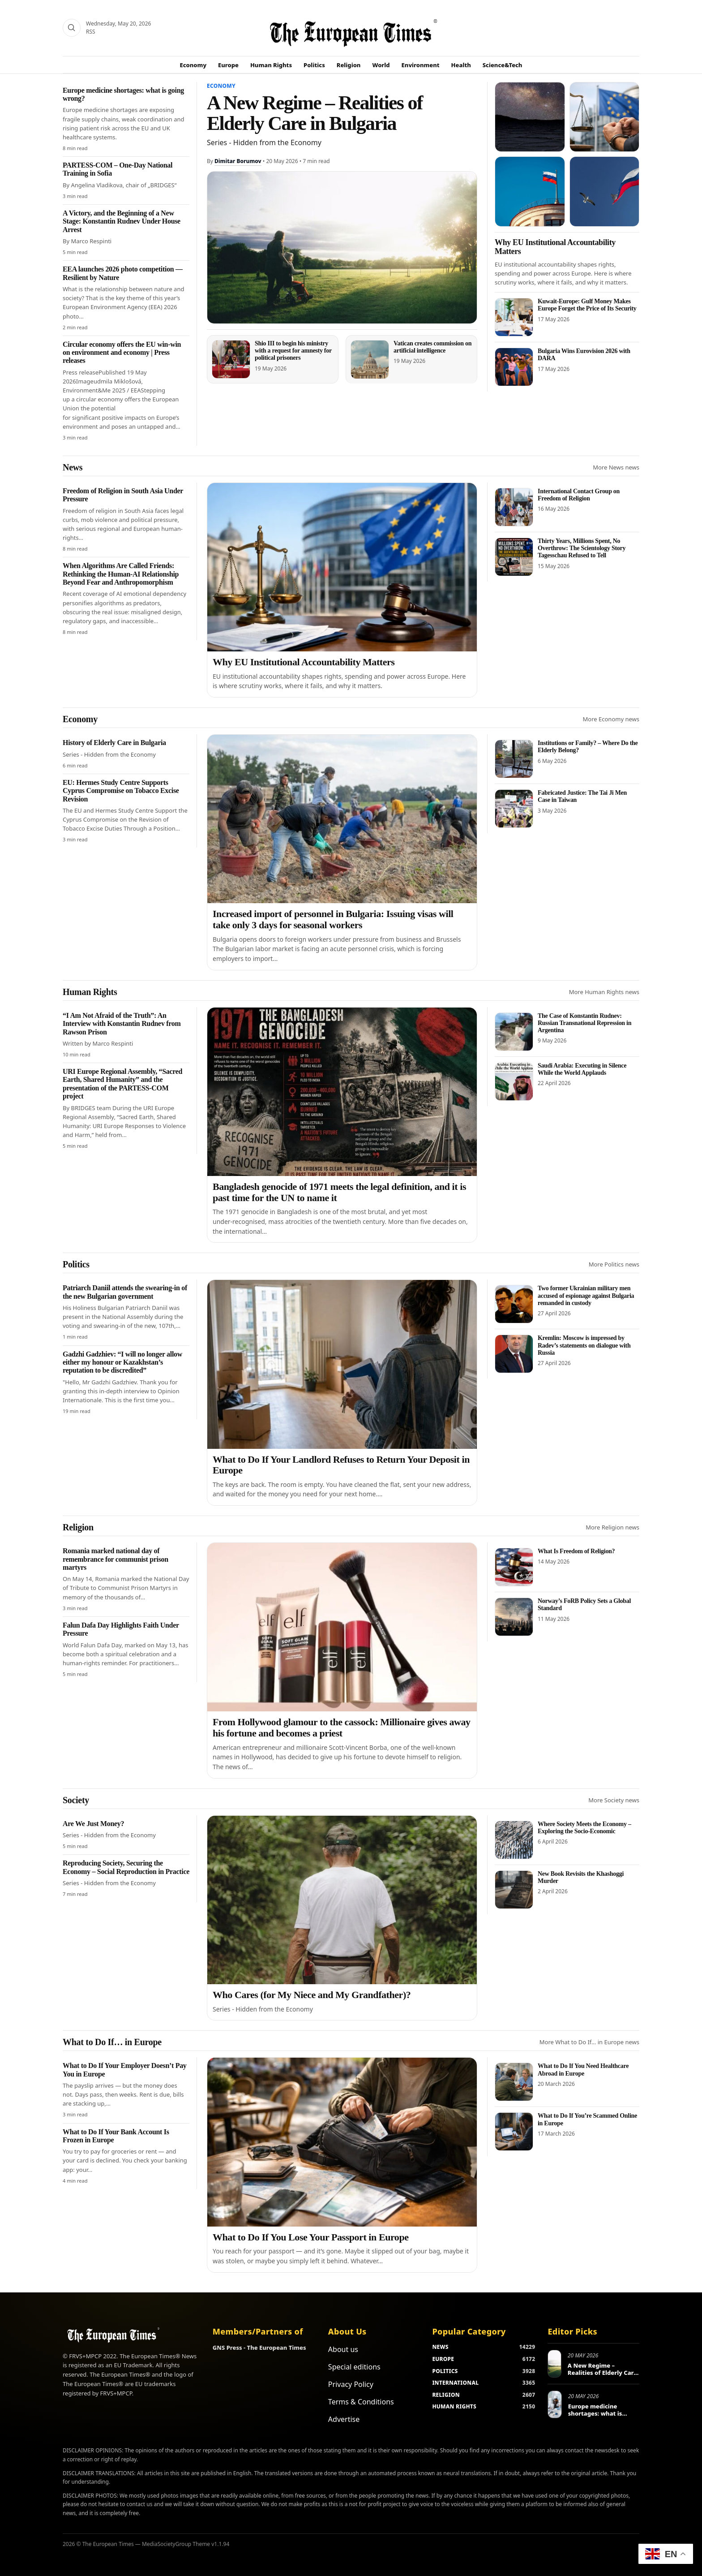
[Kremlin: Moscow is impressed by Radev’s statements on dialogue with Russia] (514, 1354)
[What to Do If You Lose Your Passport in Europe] (342, 2142)
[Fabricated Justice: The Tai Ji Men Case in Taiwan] (514, 808)
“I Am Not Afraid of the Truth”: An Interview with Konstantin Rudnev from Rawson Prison (121, 1024)
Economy (193, 65)
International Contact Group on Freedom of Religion (579, 495)
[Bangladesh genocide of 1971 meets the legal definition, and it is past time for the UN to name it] (342, 1092)
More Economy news (611, 719)
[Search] (72, 28)
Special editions (354, 2367)
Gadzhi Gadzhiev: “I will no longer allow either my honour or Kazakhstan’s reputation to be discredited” (122, 1362)
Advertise (344, 2419)
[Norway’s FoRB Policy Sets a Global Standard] (514, 1617)
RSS (90, 31)
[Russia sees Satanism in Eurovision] (530, 191)
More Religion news (612, 1527)
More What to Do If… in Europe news (589, 2042)
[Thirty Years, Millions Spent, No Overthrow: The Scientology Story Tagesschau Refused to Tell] (514, 557)
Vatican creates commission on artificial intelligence (432, 347)
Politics (314, 65)
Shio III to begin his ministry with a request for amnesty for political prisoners (293, 350)
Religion (349, 65)
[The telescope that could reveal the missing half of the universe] (530, 117)
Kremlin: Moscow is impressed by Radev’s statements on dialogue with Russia (584, 1345)
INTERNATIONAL (455, 2382)
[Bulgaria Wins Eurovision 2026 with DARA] (514, 367)
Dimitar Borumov (237, 161)
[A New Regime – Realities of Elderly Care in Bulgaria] (342, 247)
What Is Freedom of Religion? (576, 1551)
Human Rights (271, 65)
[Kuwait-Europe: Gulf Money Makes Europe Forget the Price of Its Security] (514, 317)
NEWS (440, 2347)
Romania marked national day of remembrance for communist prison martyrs (115, 1559)
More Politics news (614, 1264)
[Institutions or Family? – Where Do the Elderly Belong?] (514, 759)
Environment (421, 65)
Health (461, 65)
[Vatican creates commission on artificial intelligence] (370, 359)
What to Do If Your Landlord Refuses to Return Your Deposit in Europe (341, 1465)
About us (343, 2349)
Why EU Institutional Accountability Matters (303, 662)
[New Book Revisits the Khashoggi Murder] (514, 1889)
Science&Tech (502, 65)
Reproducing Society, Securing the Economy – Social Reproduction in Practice (126, 1867)
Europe (228, 65)
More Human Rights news (604, 992)
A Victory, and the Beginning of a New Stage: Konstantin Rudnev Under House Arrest (121, 221)
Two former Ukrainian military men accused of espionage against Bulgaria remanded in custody (586, 1295)
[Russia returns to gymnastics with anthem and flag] (604, 191)
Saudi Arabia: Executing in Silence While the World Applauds (582, 1069)
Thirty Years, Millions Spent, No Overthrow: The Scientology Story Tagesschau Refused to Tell (581, 548)
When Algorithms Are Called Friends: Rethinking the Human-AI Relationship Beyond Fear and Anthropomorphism (121, 574)
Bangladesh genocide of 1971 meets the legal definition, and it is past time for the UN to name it (339, 1192)
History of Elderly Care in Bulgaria (114, 742)
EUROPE (443, 2359)
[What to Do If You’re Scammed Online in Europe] (514, 2131)
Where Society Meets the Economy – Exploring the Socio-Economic (584, 1828)
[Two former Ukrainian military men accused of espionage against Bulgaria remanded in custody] (514, 1304)
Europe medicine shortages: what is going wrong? (595, 2413)
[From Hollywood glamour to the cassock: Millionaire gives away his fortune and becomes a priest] (342, 1627)
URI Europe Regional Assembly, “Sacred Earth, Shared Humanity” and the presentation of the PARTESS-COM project (122, 1084)
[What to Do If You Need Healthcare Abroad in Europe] (514, 2082)
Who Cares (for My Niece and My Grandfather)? (312, 1994)
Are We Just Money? (93, 1823)
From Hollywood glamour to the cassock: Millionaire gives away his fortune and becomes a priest (342, 1727)
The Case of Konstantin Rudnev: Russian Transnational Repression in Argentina (584, 1023)
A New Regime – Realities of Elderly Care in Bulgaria (315, 113)
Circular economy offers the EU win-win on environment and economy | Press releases (122, 352)
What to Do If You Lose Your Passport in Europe (311, 2237)
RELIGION (446, 2395)
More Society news (613, 1800)
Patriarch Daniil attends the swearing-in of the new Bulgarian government (125, 1292)
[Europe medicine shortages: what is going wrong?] (554, 2404)
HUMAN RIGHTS (454, 2406)
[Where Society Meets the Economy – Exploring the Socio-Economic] (514, 1840)
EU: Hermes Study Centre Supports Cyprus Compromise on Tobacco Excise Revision (121, 791)
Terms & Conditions (361, 2402)
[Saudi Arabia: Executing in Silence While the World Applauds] (514, 1081)
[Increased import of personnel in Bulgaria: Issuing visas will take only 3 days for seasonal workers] (342, 819)
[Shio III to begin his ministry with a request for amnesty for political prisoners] (231, 359)
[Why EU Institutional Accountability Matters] (342, 567)
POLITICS (445, 2371)
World (381, 65)
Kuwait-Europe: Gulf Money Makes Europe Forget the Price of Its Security (587, 305)
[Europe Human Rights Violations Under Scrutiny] (604, 117)
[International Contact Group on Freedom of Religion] (514, 507)
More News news (616, 467)
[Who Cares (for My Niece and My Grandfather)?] (342, 1900)
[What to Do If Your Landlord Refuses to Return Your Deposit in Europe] (342, 1364)
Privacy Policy (350, 2384)
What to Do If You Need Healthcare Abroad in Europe (583, 2069)
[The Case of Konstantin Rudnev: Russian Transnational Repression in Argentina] (514, 1032)
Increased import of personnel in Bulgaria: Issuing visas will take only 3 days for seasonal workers (333, 919)
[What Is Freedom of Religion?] (514, 1567)
